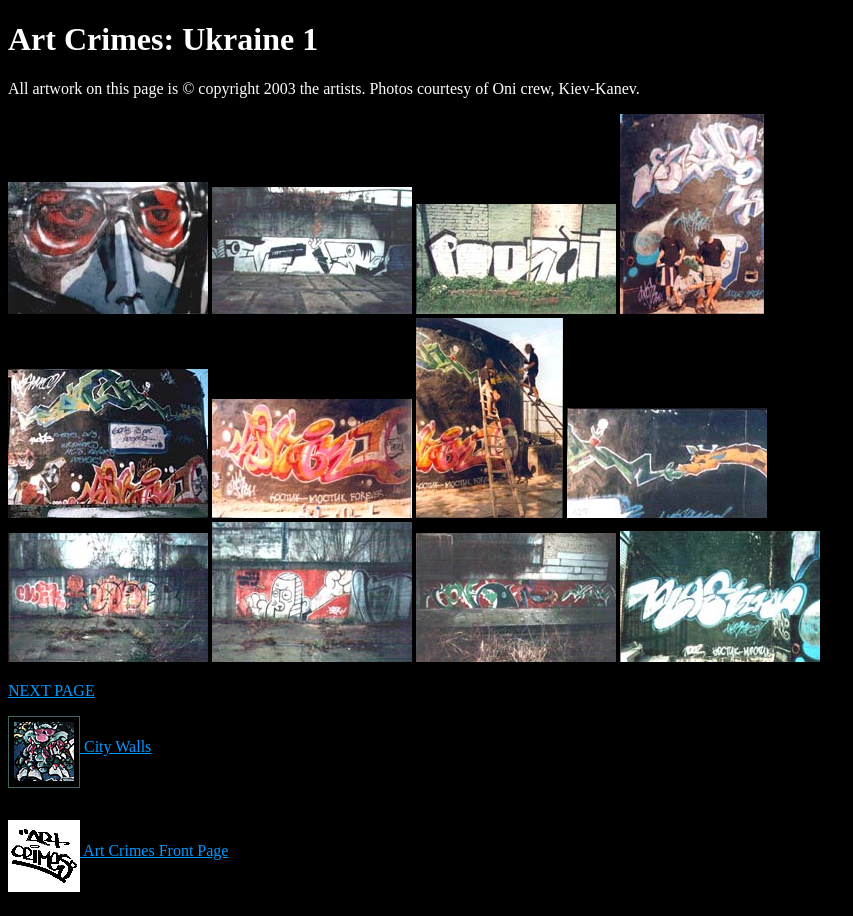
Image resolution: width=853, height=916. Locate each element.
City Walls (79, 746)
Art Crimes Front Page (118, 850)
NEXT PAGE (51, 690)
